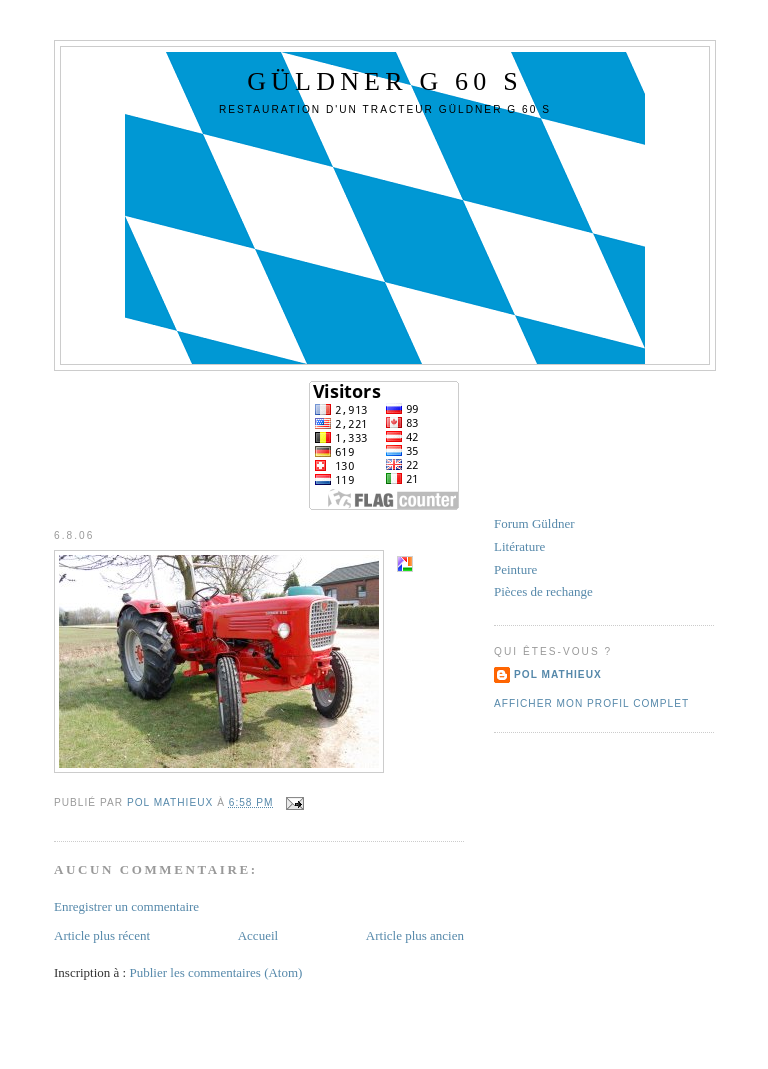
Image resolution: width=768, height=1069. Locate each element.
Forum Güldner (534, 523)
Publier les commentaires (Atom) (215, 972)
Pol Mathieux (558, 674)
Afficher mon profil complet (591, 703)
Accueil (258, 935)
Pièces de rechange (543, 591)
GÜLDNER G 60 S (385, 81)
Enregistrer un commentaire (126, 906)
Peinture (515, 569)
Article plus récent (102, 935)
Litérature (519, 546)
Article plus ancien (415, 935)
